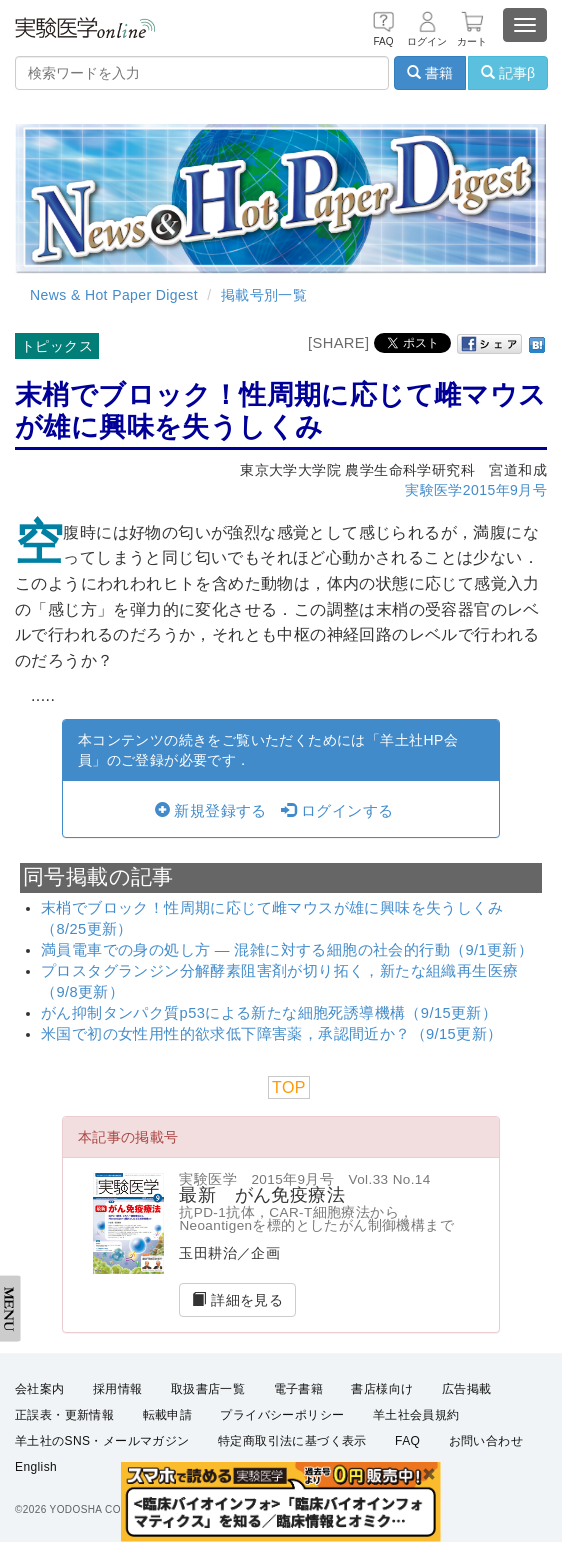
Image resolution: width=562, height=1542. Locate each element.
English (36, 1468)
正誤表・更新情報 (64, 1415)
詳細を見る (237, 1300)
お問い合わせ (486, 1441)
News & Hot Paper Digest (114, 295)
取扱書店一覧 (208, 1389)
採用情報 (118, 1389)
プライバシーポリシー (282, 1415)
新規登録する (211, 811)
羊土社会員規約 (416, 1415)
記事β (508, 73)
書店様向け (382, 1389)
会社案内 (40, 1389)
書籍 (430, 73)
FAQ (407, 1441)
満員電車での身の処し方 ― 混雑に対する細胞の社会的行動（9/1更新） (287, 950)
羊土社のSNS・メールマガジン (102, 1441)
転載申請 (168, 1415)
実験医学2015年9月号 (476, 490)
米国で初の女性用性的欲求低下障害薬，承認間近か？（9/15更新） (271, 1034)
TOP (289, 1087)
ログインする (337, 811)
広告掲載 (467, 1389)
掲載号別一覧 (264, 295)
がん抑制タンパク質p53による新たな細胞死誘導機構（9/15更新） (269, 1013)
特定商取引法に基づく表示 (292, 1441)
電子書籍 (299, 1389)
